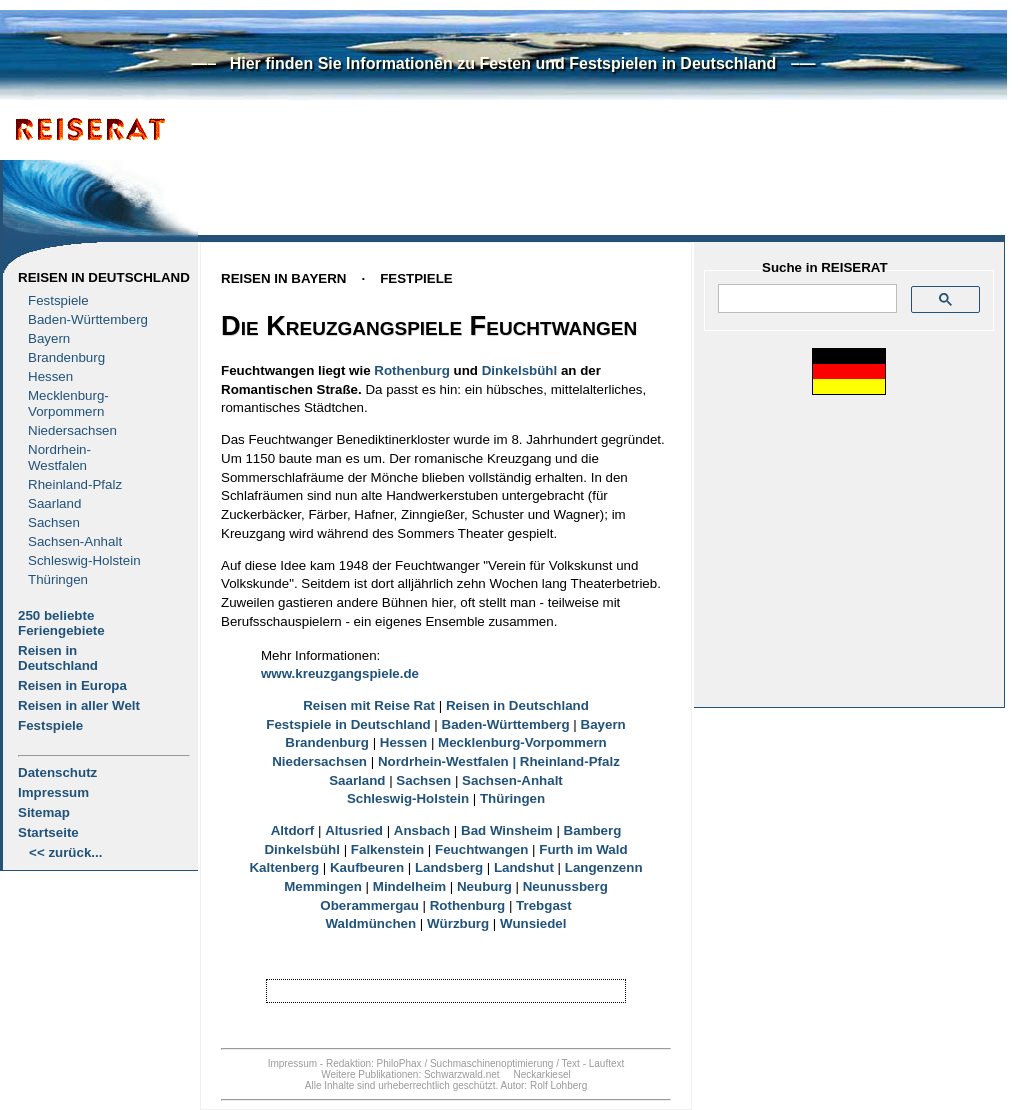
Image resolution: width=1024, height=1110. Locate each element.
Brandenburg (66, 357)
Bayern (49, 338)
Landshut (524, 867)
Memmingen (323, 886)
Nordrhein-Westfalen (59, 457)
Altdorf (293, 830)
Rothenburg (412, 370)
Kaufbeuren (367, 867)
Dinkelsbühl (520, 370)
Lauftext (607, 1063)
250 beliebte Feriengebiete (61, 623)
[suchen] (805, 299)
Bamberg (593, 830)
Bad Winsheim (507, 830)
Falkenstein (387, 849)
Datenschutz (57, 772)
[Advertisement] (581, 177)
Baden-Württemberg (88, 319)
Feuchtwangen (481, 849)
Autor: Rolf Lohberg (543, 1085)
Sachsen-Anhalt (75, 541)
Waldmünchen (371, 923)
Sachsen (54, 522)
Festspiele (58, 300)
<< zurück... (65, 852)
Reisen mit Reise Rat (369, 705)
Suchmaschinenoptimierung (491, 1063)
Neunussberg (565, 886)
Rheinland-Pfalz (75, 484)
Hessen (50, 376)
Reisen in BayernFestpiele (337, 278)
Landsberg (449, 867)
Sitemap (44, 812)
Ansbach (422, 830)
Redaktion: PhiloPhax (374, 1063)
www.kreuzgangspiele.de (340, 673)
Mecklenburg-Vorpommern (522, 742)
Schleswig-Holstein (84, 560)
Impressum (53, 792)
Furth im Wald (583, 849)
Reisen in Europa (72, 685)
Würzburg (458, 923)
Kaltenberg (284, 867)
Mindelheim (409, 886)
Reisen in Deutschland (104, 277)
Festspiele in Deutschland (348, 724)
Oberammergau (369, 905)
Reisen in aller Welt (79, 705)
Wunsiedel (533, 923)
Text (571, 1063)
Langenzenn (604, 867)
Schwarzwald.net (462, 1074)
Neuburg (484, 886)
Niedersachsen (72, 430)
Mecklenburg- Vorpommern (68, 403)
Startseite (48, 832)
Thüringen (58, 579)
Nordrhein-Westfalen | (449, 761)
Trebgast (544, 905)
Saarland (54, 503)
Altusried (354, 830)
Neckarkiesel (541, 1074)
